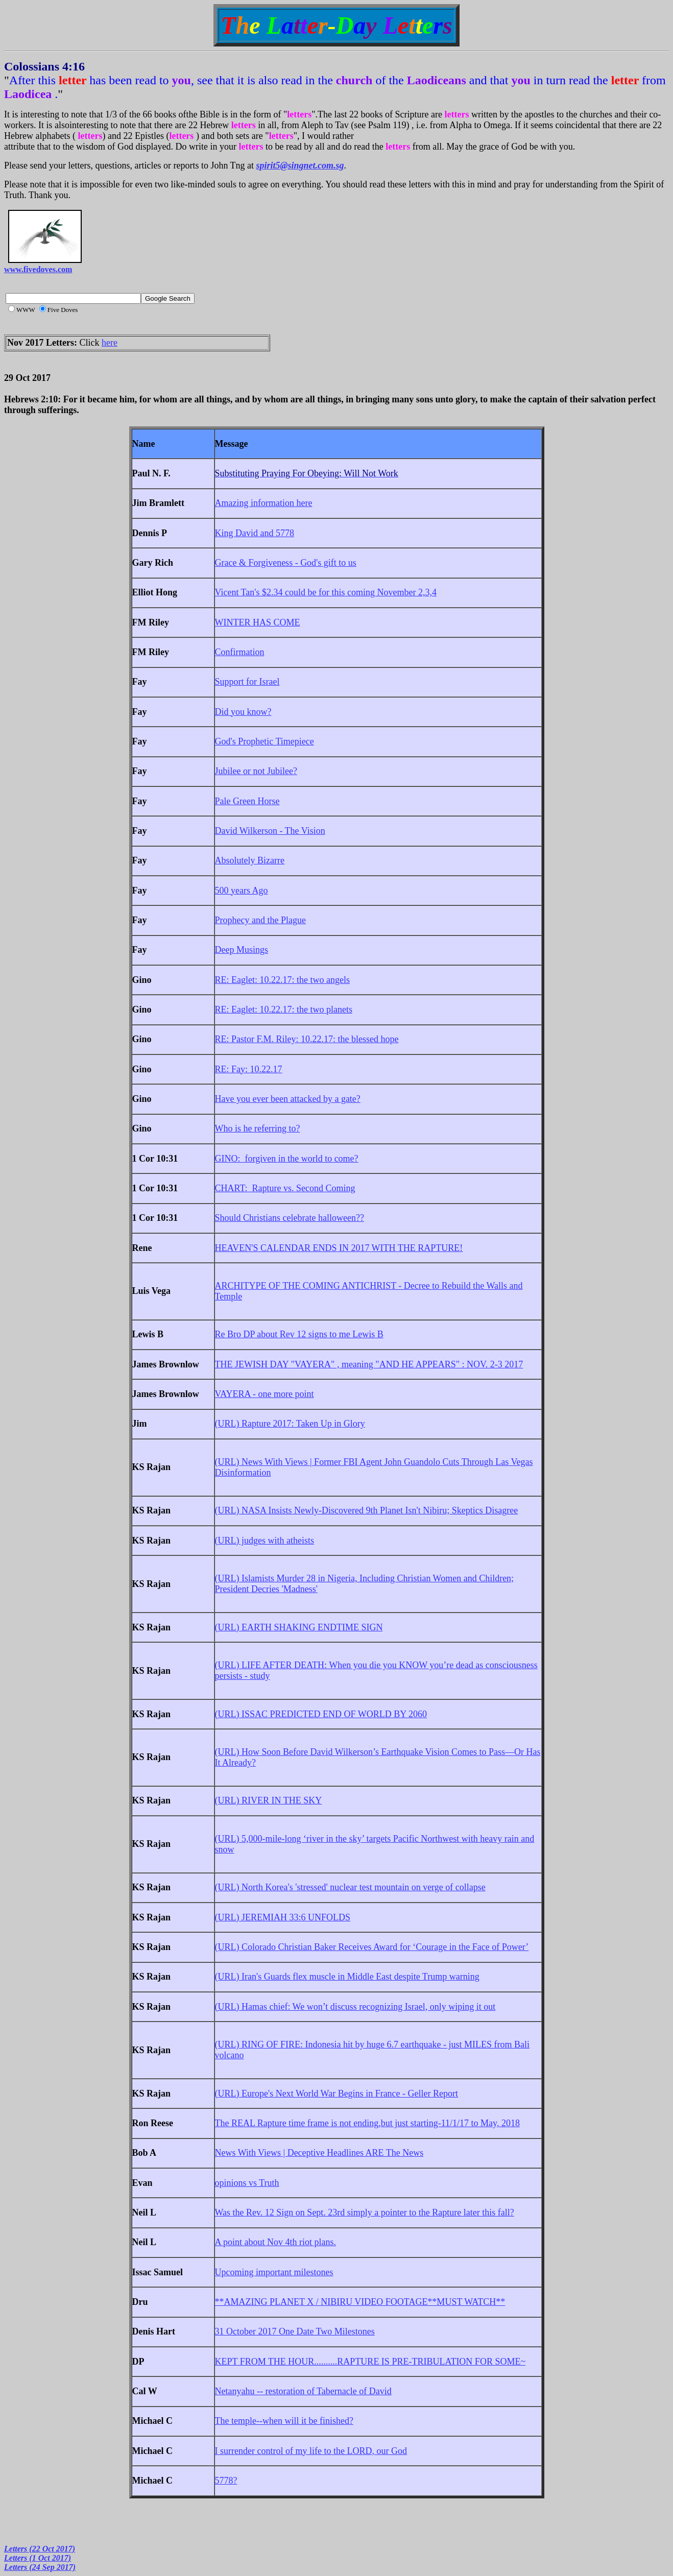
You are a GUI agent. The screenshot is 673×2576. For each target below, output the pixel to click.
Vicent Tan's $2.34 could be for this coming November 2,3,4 (326, 592)
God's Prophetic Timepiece (264, 741)
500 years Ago (241, 890)
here (109, 343)
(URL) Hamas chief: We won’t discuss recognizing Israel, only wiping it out (355, 2007)
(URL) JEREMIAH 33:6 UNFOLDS (283, 1917)
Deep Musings (242, 950)
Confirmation (240, 652)
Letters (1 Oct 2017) (37, 2558)
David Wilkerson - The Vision (270, 831)
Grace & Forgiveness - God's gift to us (285, 563)
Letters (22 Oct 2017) (39, 2548)
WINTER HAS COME (257, 622)
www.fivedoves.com (38, 269)
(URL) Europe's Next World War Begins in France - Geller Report (337, 2093)
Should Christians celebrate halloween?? (289, 1218)
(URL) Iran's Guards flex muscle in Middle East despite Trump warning (347, 1976)
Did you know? (243, 712)
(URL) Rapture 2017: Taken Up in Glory (290, 1423)
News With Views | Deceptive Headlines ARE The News (319, 2153)
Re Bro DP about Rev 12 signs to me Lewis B (299, 1334)
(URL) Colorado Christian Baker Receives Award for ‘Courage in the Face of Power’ (372, 1947)
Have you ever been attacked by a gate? (287, 1099)
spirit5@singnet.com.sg (300, 165)
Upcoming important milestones (274, 2272)
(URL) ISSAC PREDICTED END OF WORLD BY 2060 (321, 1714)
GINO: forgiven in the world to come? (286, 1158)
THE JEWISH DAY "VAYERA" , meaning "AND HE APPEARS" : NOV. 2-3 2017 (369, 1364)
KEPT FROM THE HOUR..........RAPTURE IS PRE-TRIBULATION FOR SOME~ (370, 2361)
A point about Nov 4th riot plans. (275, 2242)
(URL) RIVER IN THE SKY (268, 1800)
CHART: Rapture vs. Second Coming (285, 1188)
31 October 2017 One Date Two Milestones (295, 2331)
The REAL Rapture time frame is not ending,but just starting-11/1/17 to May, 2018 (367, 2123)
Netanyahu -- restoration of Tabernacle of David (303, 2391)
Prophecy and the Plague (260, 920)
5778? (226, 2480)
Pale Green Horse (247, 801)
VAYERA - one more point (264, 1394)
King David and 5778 (254, 533)
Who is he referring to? (257, 1128)
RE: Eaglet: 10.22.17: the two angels (282, 980)
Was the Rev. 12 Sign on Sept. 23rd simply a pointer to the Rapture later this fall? (364, 2212)
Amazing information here (264, 503)
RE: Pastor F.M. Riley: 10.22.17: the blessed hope (307, 1039)
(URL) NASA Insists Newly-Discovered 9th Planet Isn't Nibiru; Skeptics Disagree (366, 1510)
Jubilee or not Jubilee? (256, 771)
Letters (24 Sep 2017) (40, 2567)
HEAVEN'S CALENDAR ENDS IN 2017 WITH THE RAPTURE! (339, 1248)
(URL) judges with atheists (264, 1540)
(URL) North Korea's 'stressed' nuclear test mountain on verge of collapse (350, 1887)
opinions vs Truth (247, 2183)
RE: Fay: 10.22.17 (248, 1069)
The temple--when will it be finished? (284, 2421)
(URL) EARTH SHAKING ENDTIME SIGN (299, 1627)
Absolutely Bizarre (249, 860)
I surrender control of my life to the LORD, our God (311, 2451)
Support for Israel (247, 682)
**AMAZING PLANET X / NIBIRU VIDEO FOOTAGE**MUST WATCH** (360, 2302)
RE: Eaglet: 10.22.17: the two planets (283, 1009)
